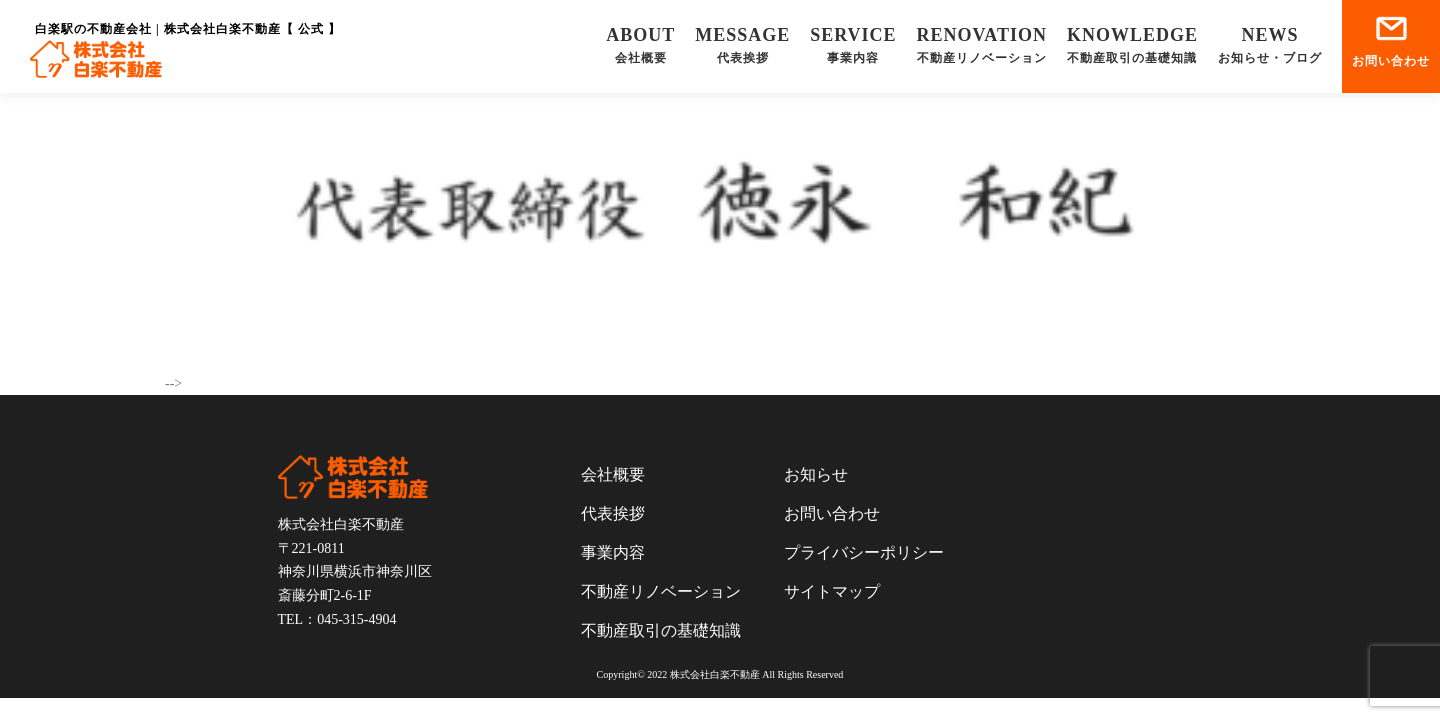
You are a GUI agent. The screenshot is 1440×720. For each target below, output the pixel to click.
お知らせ (816, 474)
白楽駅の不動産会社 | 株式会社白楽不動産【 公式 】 (188, 29)
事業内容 (853, 43)
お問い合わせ (1391, 41)
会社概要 (640, 43)
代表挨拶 (742, 43)
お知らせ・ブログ (1270, 43)
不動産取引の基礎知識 (1132, 43)
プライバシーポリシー (864, 552)
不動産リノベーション (982, 43)
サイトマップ (832, 591)
